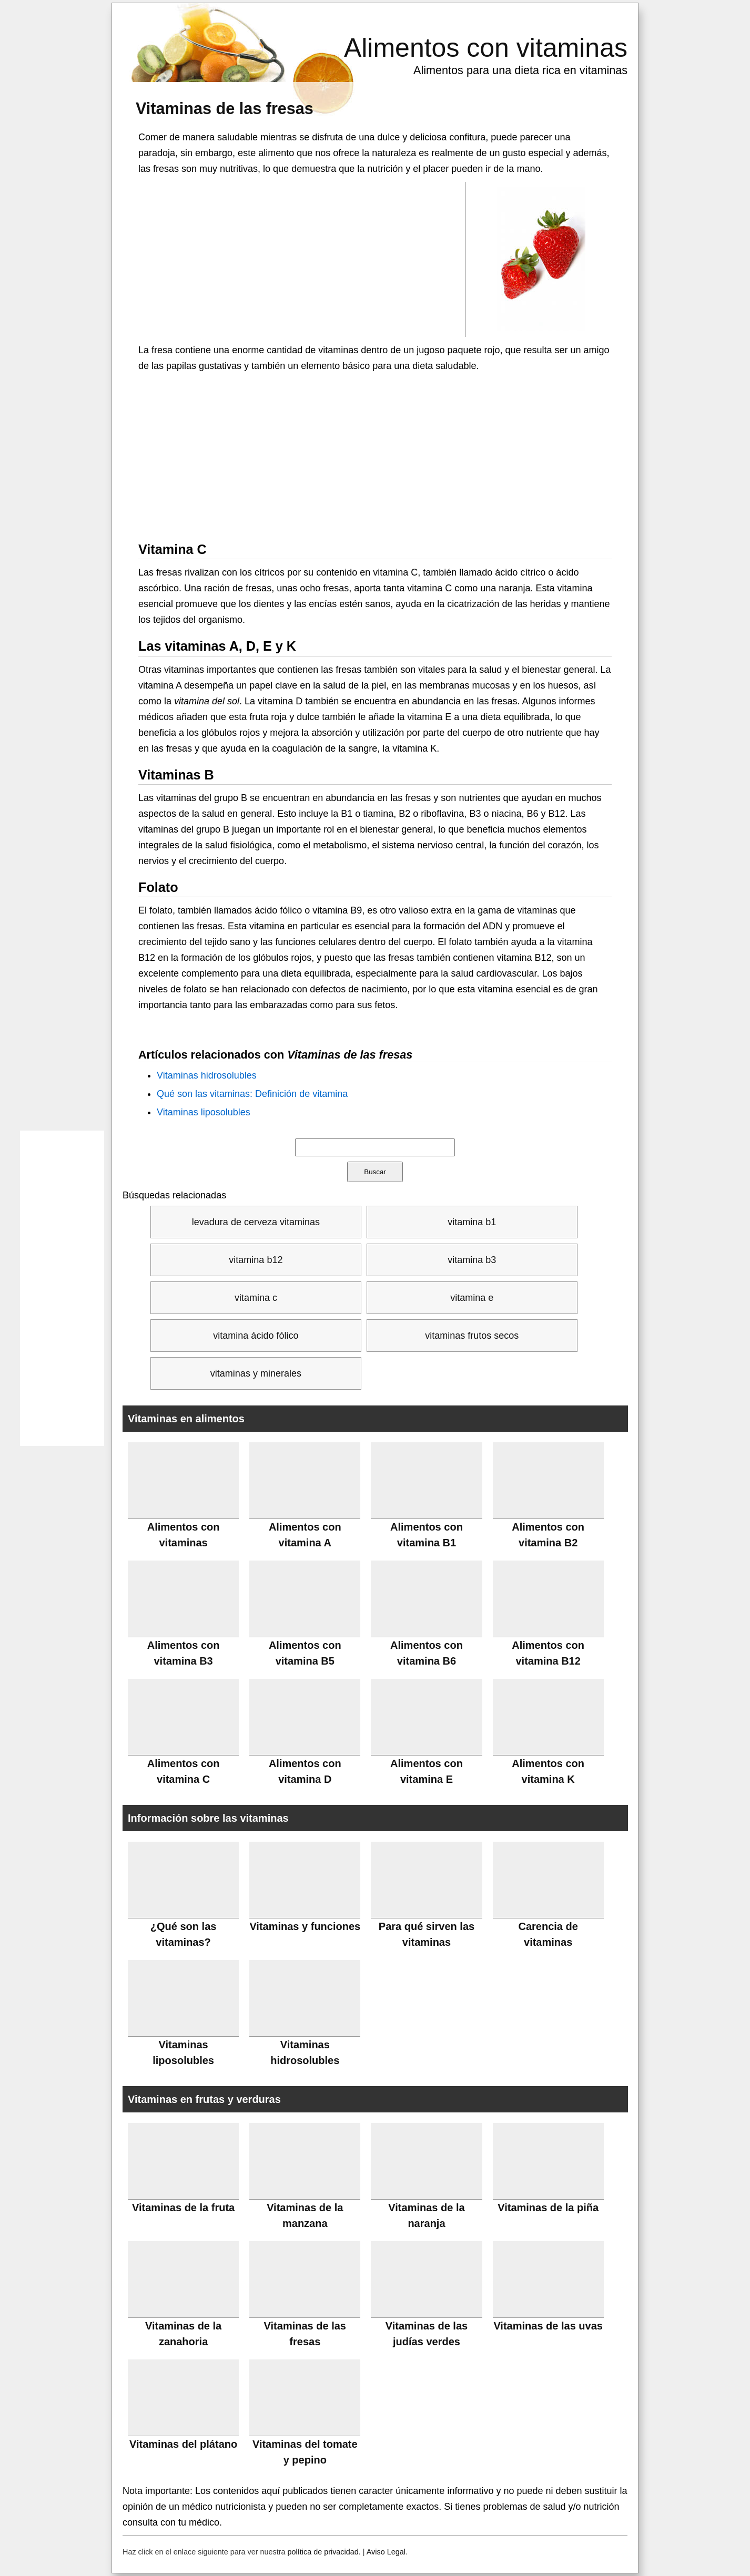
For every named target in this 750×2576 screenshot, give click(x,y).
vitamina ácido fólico (255, 1335)
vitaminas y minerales (255, 1373)
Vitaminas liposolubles (203, 1112)
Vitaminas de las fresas (224, 108)
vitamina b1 (472, 1222)
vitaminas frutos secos (472, 1335)
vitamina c (256, 1297)
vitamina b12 (255, 1260)
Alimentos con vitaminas (485, 48)
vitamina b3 (472, 1260)
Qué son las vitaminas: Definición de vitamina (252, 1094)
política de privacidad (323, 2552)
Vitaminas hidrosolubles (207, 1075)
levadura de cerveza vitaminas (256, 1222)
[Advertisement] (302, 258)
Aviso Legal (386, 2552)
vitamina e (471, 1297)
